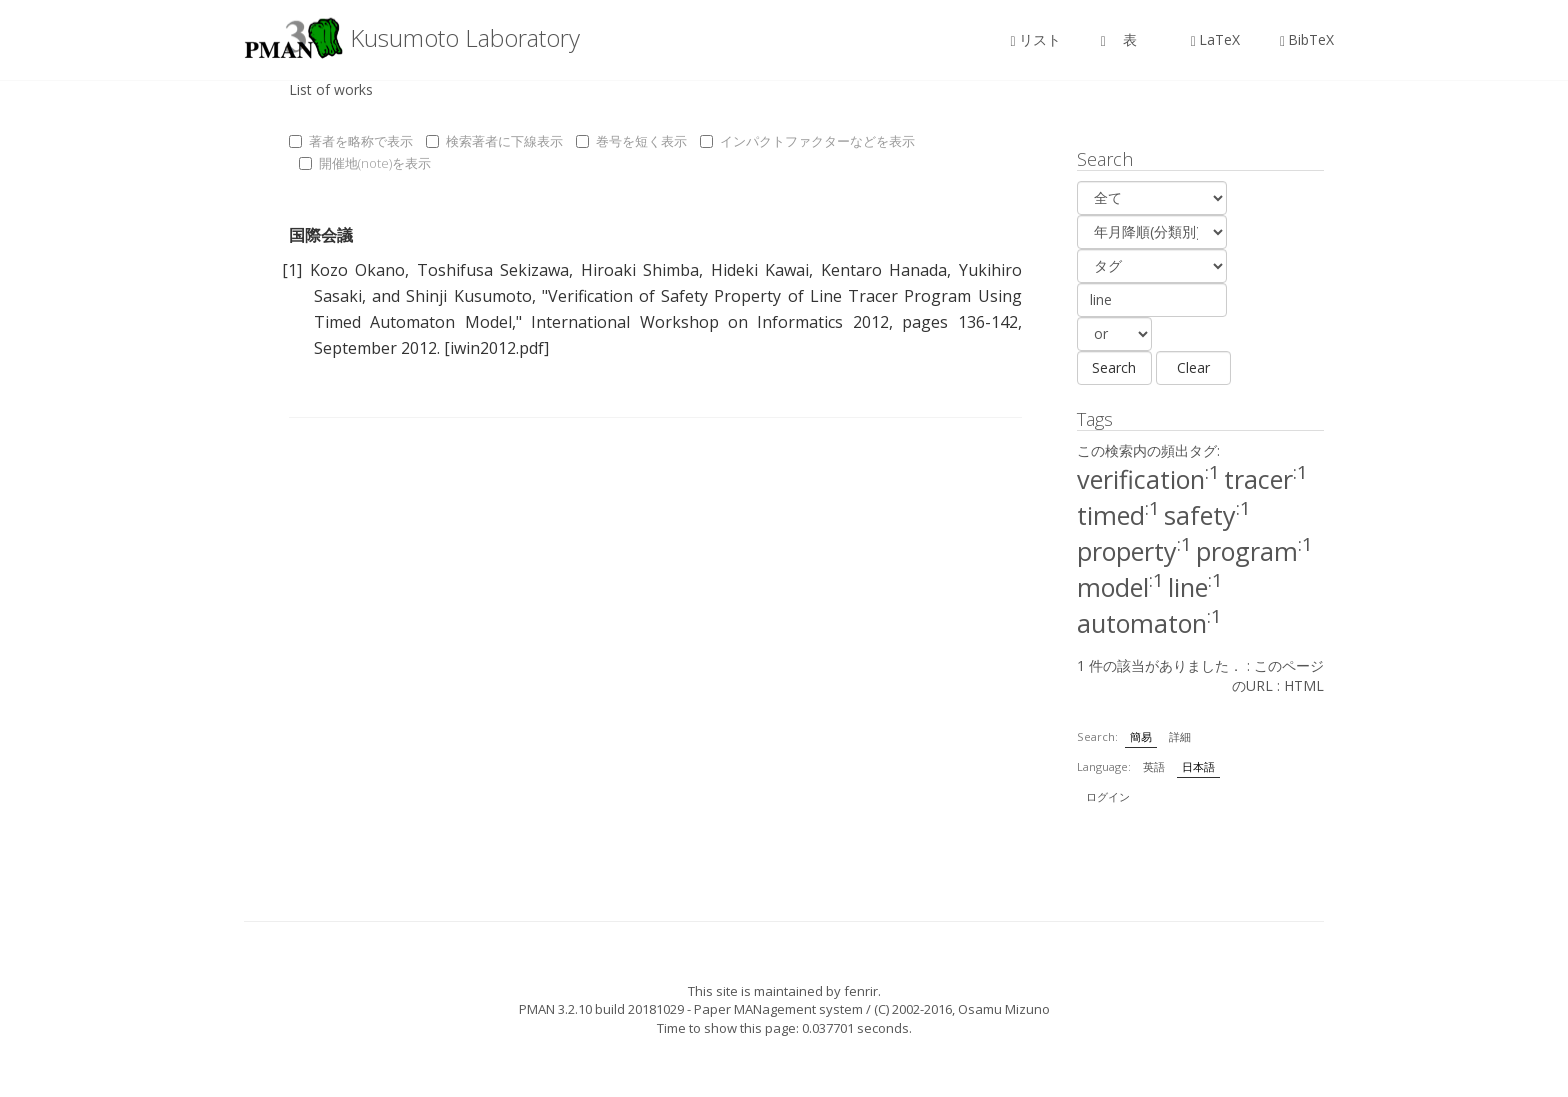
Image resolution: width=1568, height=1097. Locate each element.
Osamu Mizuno (1004, 1009)
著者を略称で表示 (351, 141)
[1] (292, 270)
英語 (1154, 766)
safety (1207, 515)
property (1134, 551)
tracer (1266, 479)
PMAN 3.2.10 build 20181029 (601, 1009)
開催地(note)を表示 (365, 163)
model (1120, 587)
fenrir (861, 991)
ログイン (1108, 796)
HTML (1304, 685)
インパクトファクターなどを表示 (807, 141)
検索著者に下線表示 (494, 141)
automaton (1149, 623)
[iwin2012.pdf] (496, 348)
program (1254, 551)
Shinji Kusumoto (468, 296)
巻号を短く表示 (631, 141)
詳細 (1180, 736)
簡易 (1141, 736)
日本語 (1198, 766)
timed (1118, 515)
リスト (1036, 39)
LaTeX (1215, 39)
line (1195, 587)
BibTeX (1307, 39)
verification (1148, 479)
